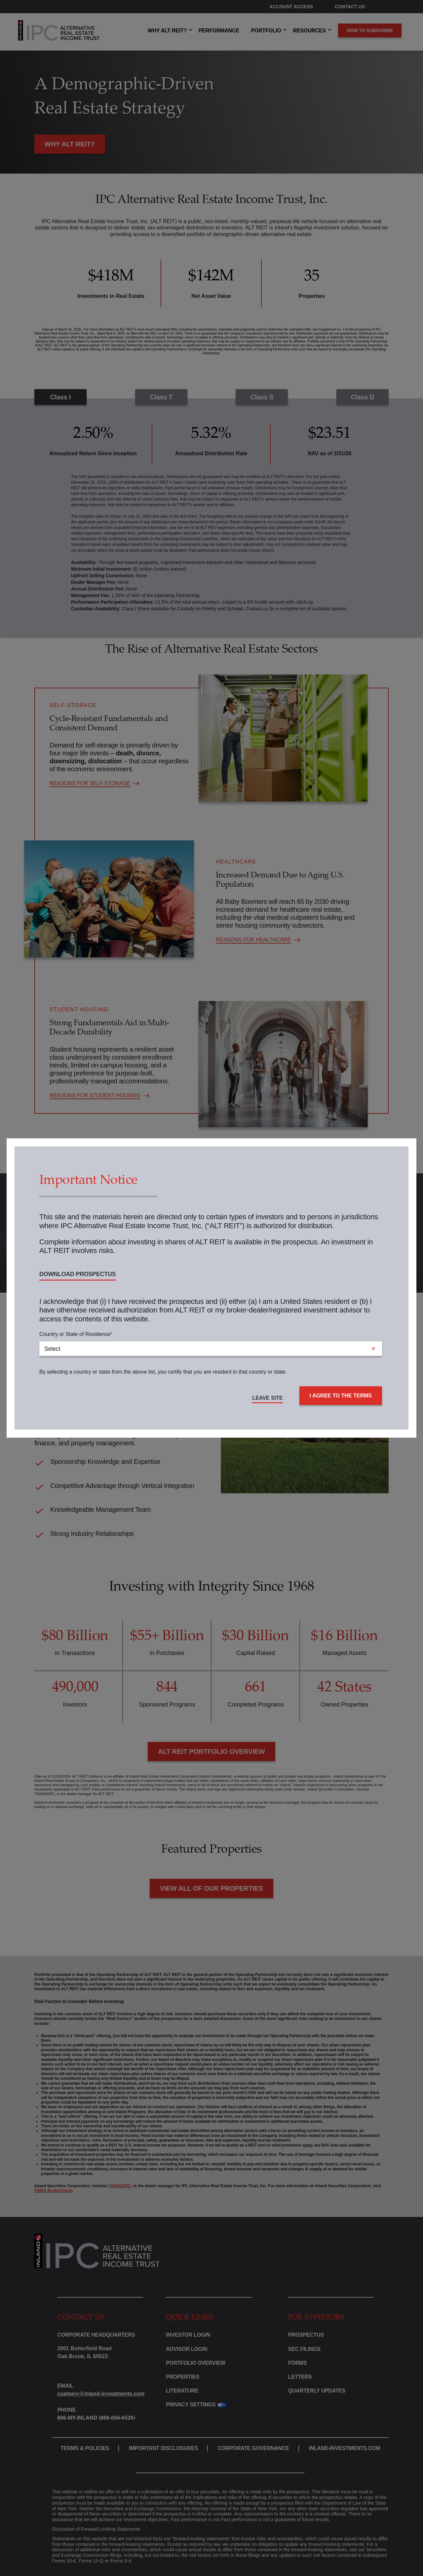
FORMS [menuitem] (297, 2363)
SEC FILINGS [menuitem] (304, 2349)
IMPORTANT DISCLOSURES (163, 2448)
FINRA (115, 2186)
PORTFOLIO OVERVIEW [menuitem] (195, 2363)
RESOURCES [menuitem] (309, 30)
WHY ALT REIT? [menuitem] (167, 30)
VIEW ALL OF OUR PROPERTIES (211, 1888)
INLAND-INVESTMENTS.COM (344, 2448)
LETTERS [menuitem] (300, 2377)
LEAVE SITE (267, 1397)
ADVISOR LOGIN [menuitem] (186, 2349)
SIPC (126, 2186)
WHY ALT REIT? (70, 144)
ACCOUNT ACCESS (291, 6)
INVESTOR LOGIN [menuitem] (188, 2335)
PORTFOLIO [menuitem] (266, 30)
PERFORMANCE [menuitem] (219, 30)
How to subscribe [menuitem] (370, 30)
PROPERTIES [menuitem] (182, 2377)
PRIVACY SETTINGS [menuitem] (190, 2404)
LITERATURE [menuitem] (182, 2391)
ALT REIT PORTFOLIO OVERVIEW (211, 1751)
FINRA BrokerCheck (53, 2190)
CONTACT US (350, 6)
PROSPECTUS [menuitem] (306, 2335)
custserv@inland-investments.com (100, 2394)
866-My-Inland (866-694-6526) (96, 2418)
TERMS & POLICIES (84, 2448)
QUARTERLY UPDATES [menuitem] (316, 2391)
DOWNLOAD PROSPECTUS (77, 1274)
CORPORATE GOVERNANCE (253, 2448)
